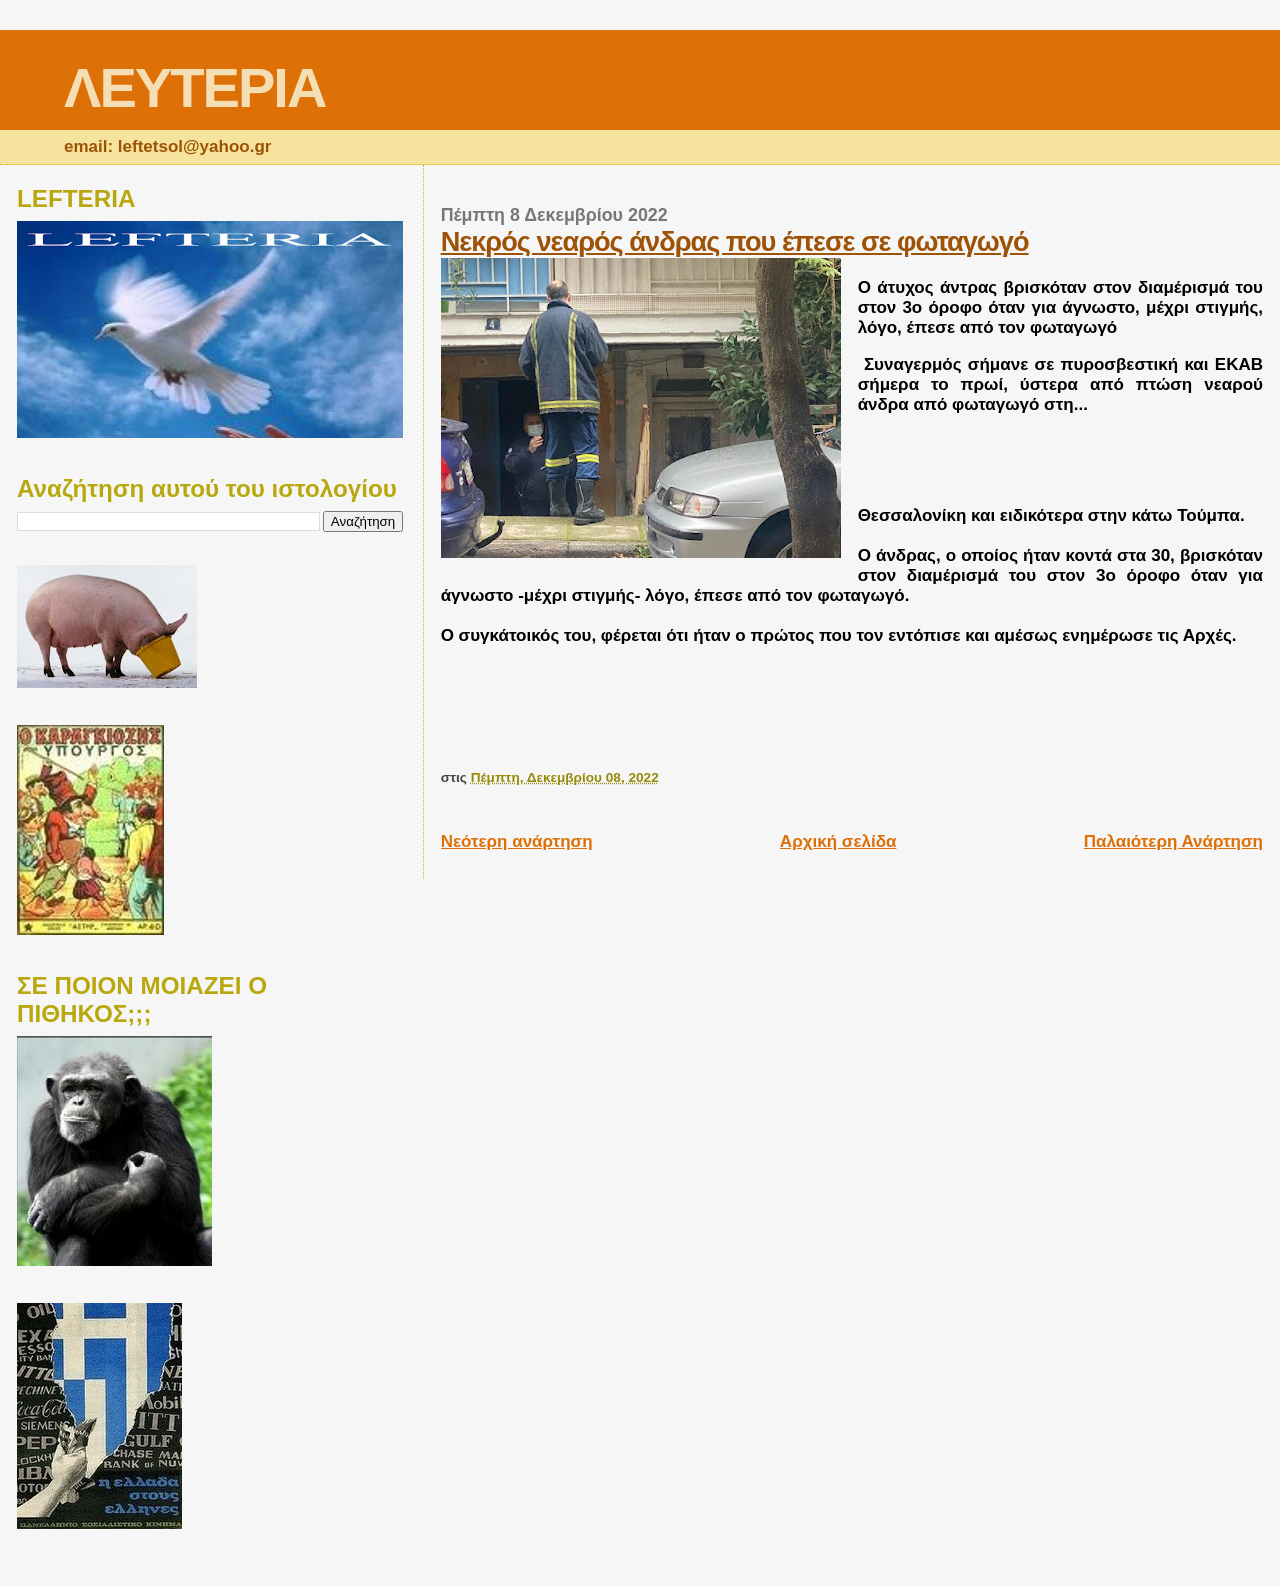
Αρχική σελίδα (838, 841)
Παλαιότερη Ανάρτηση (1173, 841)
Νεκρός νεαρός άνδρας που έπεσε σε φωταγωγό (735, 241)
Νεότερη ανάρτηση (517, 841)
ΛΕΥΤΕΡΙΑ (194, 87)
